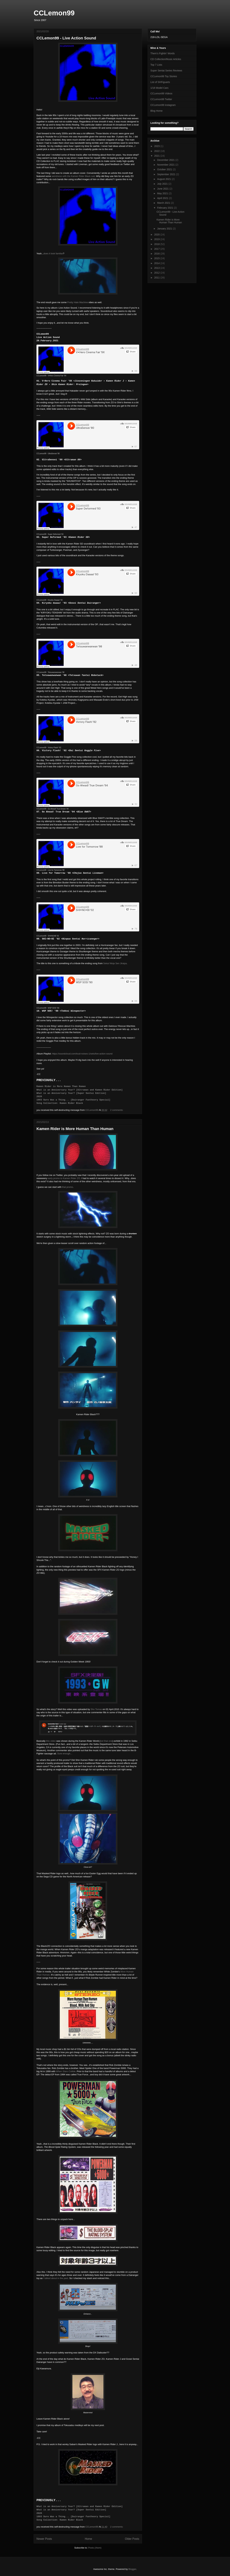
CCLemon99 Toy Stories (163, 76)
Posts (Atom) (94, 2547)
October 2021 (165, 169)
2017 (157, 248)
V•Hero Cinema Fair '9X (57, 376)
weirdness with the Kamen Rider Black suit (73, 176)
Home (88, 2538)
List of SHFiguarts (160, 82)
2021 (157, 155)
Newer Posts (44, 2538)
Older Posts (132, 2538)
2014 (157, 263)
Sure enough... (64, 1753)
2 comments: (117, 1110)
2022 (157, 151)
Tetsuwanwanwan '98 (56, 672)
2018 (157, 244)
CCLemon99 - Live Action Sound (66, 38)
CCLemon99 (54, 13)
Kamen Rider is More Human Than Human (61, 1086)
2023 (157, 146)
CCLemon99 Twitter (161, 99)
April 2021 (163, 198)
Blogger (132, 2569)
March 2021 (164, 202)
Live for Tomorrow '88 (56, 870)
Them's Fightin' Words (162, 53)
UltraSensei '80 (54, 454)
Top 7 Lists (156, 64)
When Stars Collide (65, 2071)
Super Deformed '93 (55, 534)
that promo (67, 1187)
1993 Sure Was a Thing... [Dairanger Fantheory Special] (73, 1100)
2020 (39, 1096)
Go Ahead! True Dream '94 (58, 809)
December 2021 (166, 160)
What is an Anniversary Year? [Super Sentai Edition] (71, 1093)
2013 (157, 268)
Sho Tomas (96, 1709)
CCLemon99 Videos (161, 93)
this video (51, 1741)
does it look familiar (53, 253)
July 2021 (162, 183)
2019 (157, 239)
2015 (157, 258)
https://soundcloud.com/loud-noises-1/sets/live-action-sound (82, 1053)
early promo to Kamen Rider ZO (64, 1178)
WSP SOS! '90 (53, 1008)
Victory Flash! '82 (54, 748)
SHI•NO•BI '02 (53, 936)
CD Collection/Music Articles (165, 59)
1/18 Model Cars (159, 87)
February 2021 (165, 207)
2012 (157, 272)
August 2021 (164, 179)
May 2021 (162, 193)
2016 (157, 253)
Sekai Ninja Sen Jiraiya (115, 963)
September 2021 (166, 174)
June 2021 (163, 188)
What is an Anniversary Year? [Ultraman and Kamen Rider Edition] (79, 1090)
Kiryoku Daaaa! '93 (55, 600)
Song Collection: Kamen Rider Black (59, 1103)
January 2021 (165, 228)
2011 (157, 277)
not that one (106, 1741)
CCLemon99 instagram (163, 105)
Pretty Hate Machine (77, 302)
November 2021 (166, 164)
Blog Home (156, 110)
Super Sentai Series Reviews (166, 70)
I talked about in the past (55, 2278)
